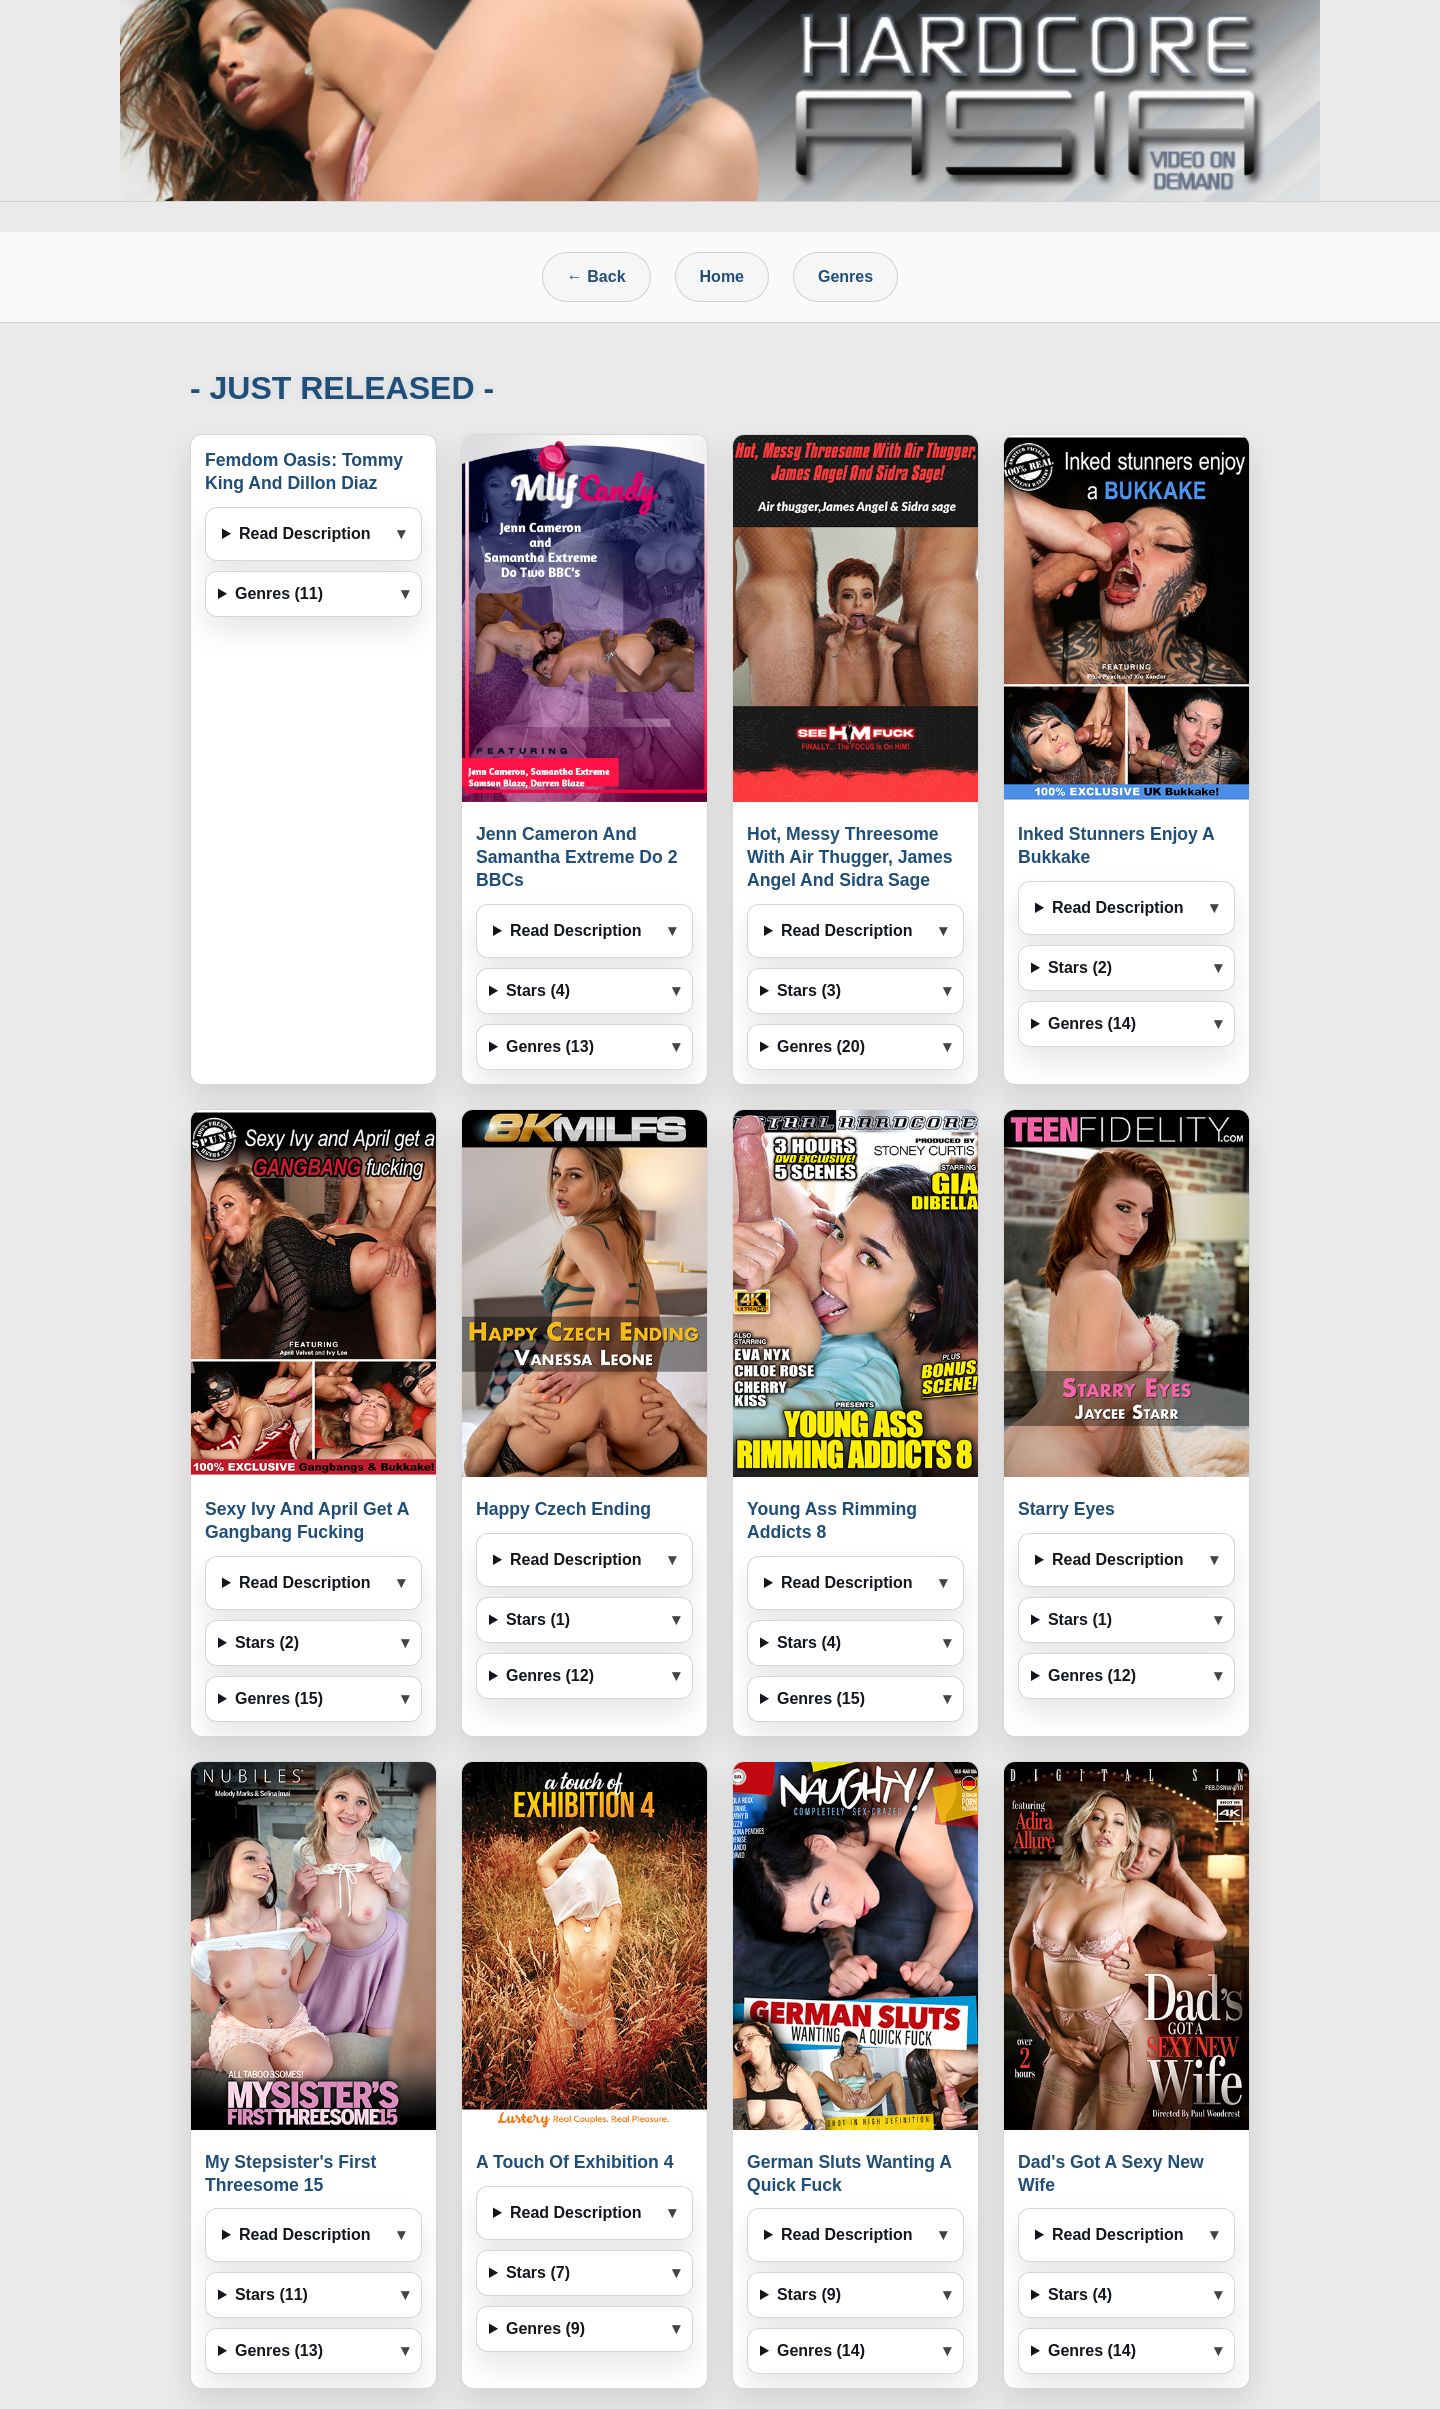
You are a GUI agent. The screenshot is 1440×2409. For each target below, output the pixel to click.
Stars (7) (538, 2272)
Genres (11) (279, 593)
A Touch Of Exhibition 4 (574, 2162)
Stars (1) (538, 1619)
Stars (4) (538, 990)
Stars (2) (1080, 967)
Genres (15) (279, 1698)
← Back (596, 276)
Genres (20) (821, 1046)
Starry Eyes (1066, 1509)
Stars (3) (809, 990)
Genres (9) (545, 2328)
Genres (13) (550, 1046)
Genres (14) (1092, 1023)
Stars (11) (271, 2294)
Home (722, 276)
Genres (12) (550, 1675)
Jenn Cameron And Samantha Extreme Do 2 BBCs (576, 857)
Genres (845, 276)
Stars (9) (809, 2294)
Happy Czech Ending (563, 1509)
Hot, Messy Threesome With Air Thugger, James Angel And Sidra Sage (849, 857)
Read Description (305, 533)
